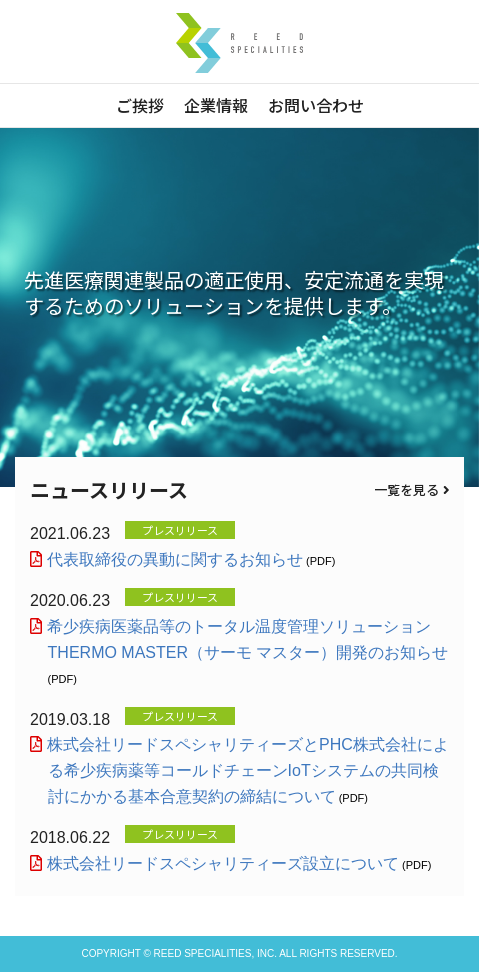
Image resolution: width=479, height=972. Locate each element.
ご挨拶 (140, 105)
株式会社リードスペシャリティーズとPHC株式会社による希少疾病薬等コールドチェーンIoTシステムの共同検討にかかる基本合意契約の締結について (248, 770)
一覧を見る (411, 489)
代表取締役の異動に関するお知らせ (175, 559)
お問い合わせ (316, 105)
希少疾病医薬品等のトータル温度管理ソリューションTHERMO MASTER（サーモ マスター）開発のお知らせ (248, 639)
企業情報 (216, 105)
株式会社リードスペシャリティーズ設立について (223, 863)
